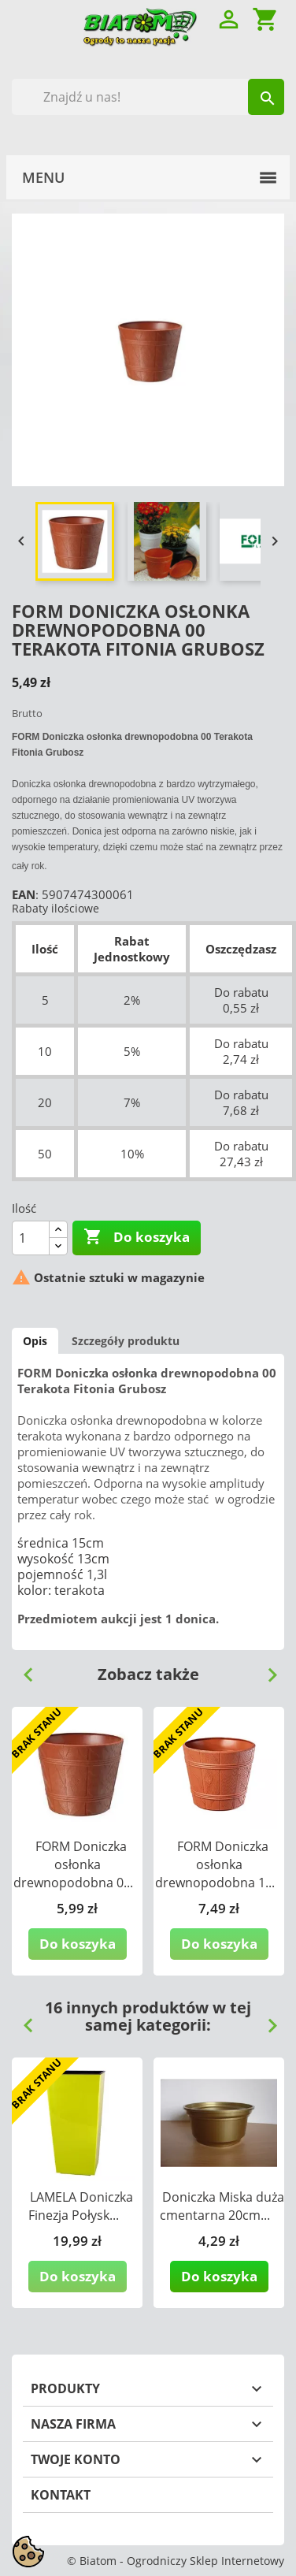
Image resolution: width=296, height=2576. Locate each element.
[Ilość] (31, 1238)
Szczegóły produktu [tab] (125, 1340)
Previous (22, 1669)
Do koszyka (136, 1237)
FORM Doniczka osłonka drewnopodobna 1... (215, 1864)
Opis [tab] (35, 1340)
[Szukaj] (148, 97)
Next (266, 1669)
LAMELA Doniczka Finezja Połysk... (80, 2206)
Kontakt (61, 2495)
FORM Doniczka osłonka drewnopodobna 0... (73, 1864)
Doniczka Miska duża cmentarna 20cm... (222, 2206)
